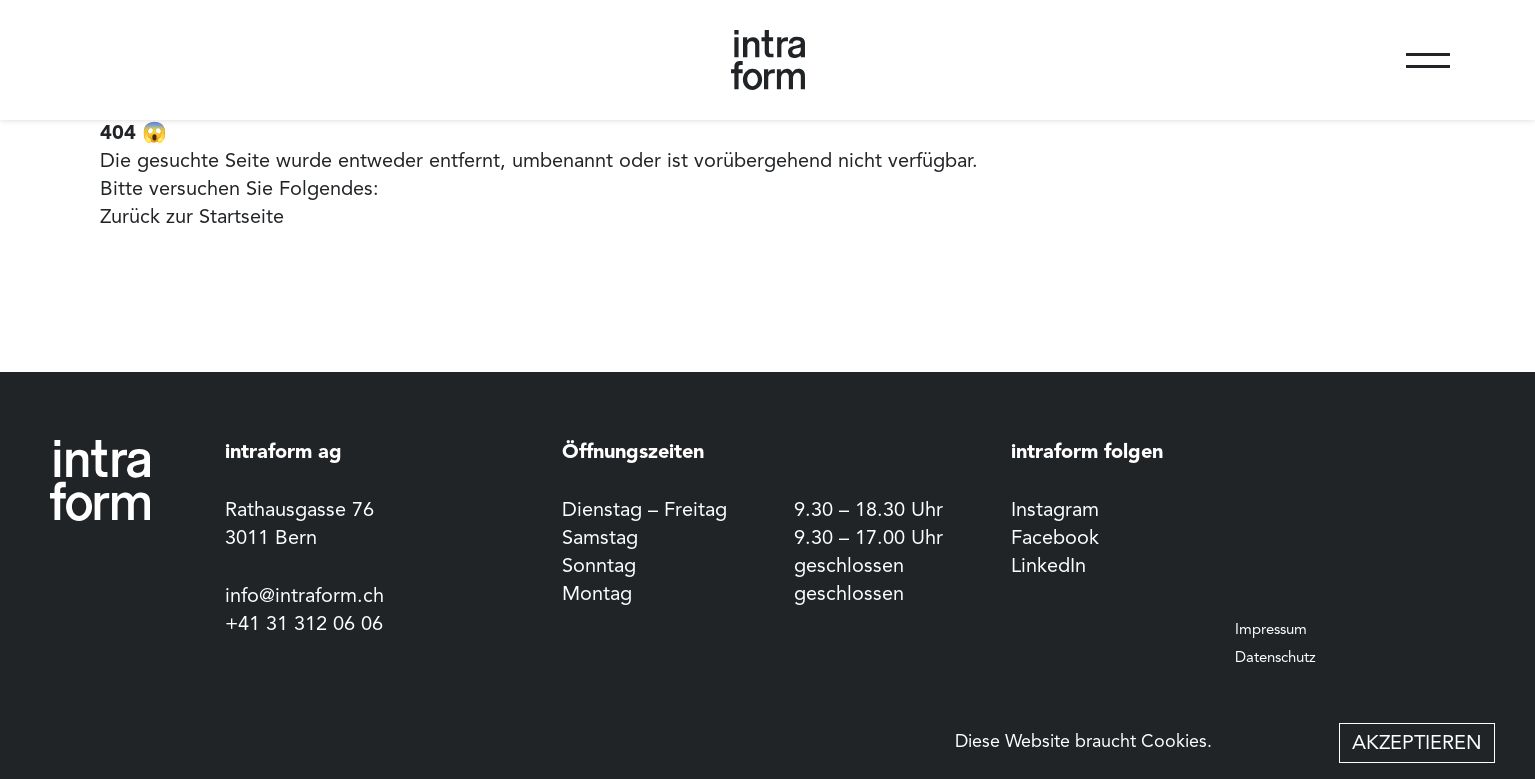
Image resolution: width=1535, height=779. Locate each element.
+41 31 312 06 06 (304, 625)
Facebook (1055, 539)
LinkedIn (1048, 567)
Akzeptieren (1417, 744)
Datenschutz (1275, 658)
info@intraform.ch (304, 597)
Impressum (1271, 630)
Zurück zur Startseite (192, 218)
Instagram (1055, 511)
